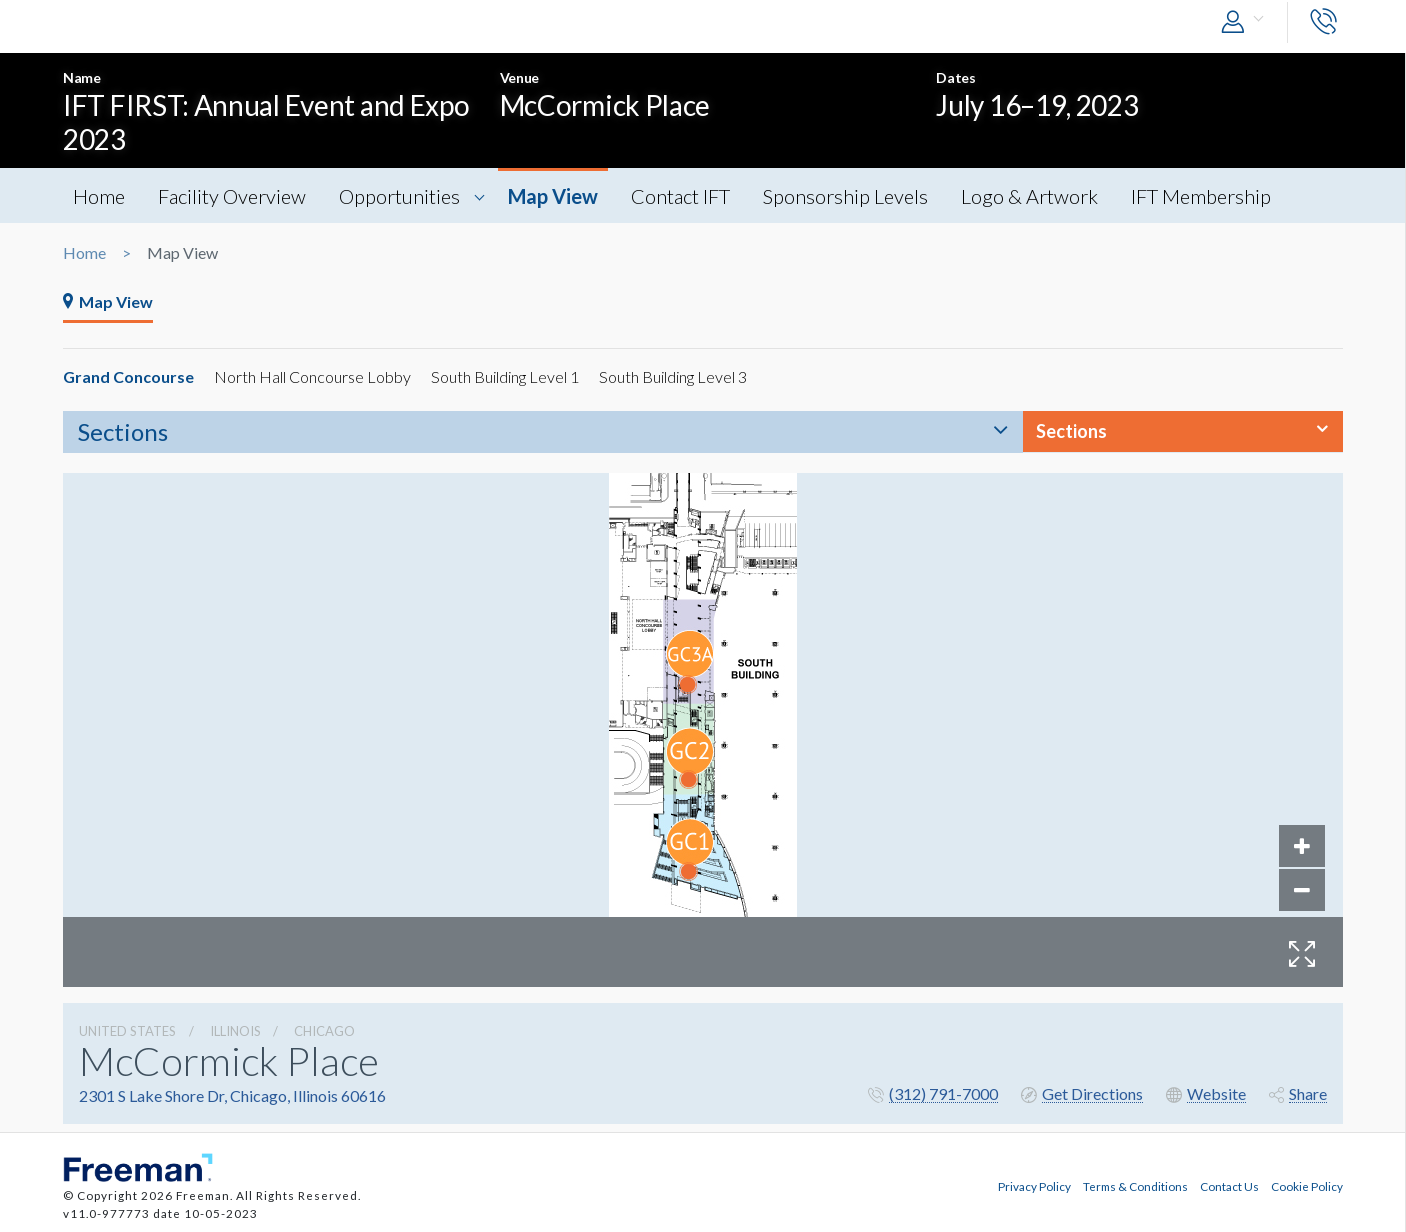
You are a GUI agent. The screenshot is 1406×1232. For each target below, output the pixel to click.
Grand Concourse (128, 376)
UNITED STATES (127, 1031)
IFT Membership (1201, 196)
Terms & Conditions (1135, 1186)
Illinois (235, 1031)
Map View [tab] (108, 301)
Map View (553, 196)
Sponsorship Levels (845, 196)
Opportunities (399, 196)
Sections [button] (1071, 431)
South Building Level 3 (673, 376)
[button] (1247, 22)
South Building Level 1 (505, 376)
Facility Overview (232, 196)
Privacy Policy (1034, 1186)
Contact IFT (680, 196)
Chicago (324, 1031)
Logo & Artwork (1029, 196)
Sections (123, 431)
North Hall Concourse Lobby (312, 376)
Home (99, 196)
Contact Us (1229, 1186)
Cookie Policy (1307, 1186)
